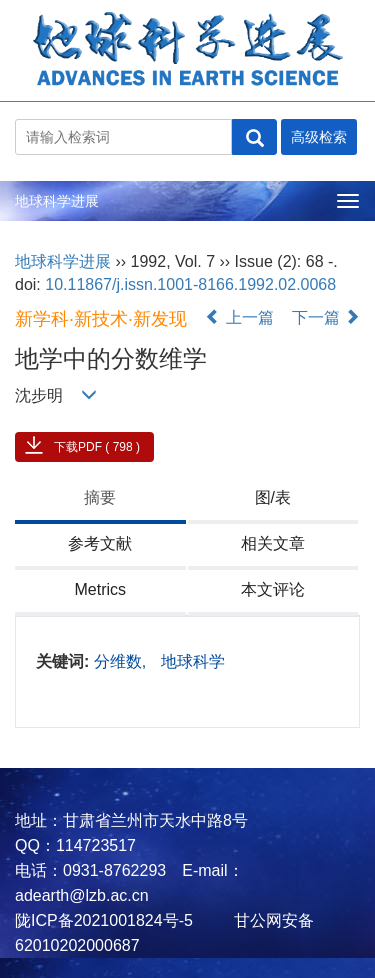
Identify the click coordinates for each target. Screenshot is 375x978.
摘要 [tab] (100, 497)
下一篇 (326, 317)
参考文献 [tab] (100, 543)
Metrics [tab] (100, 589)
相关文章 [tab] (273, 543)
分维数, (122, 661)
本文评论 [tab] (273, 589)
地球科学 (193, 661)
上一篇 (239, 317)
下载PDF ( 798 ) (97, 447)
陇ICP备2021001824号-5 (104, 920)
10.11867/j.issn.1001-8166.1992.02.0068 (190, 284)
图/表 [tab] (273, 497)
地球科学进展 (57, 201)
